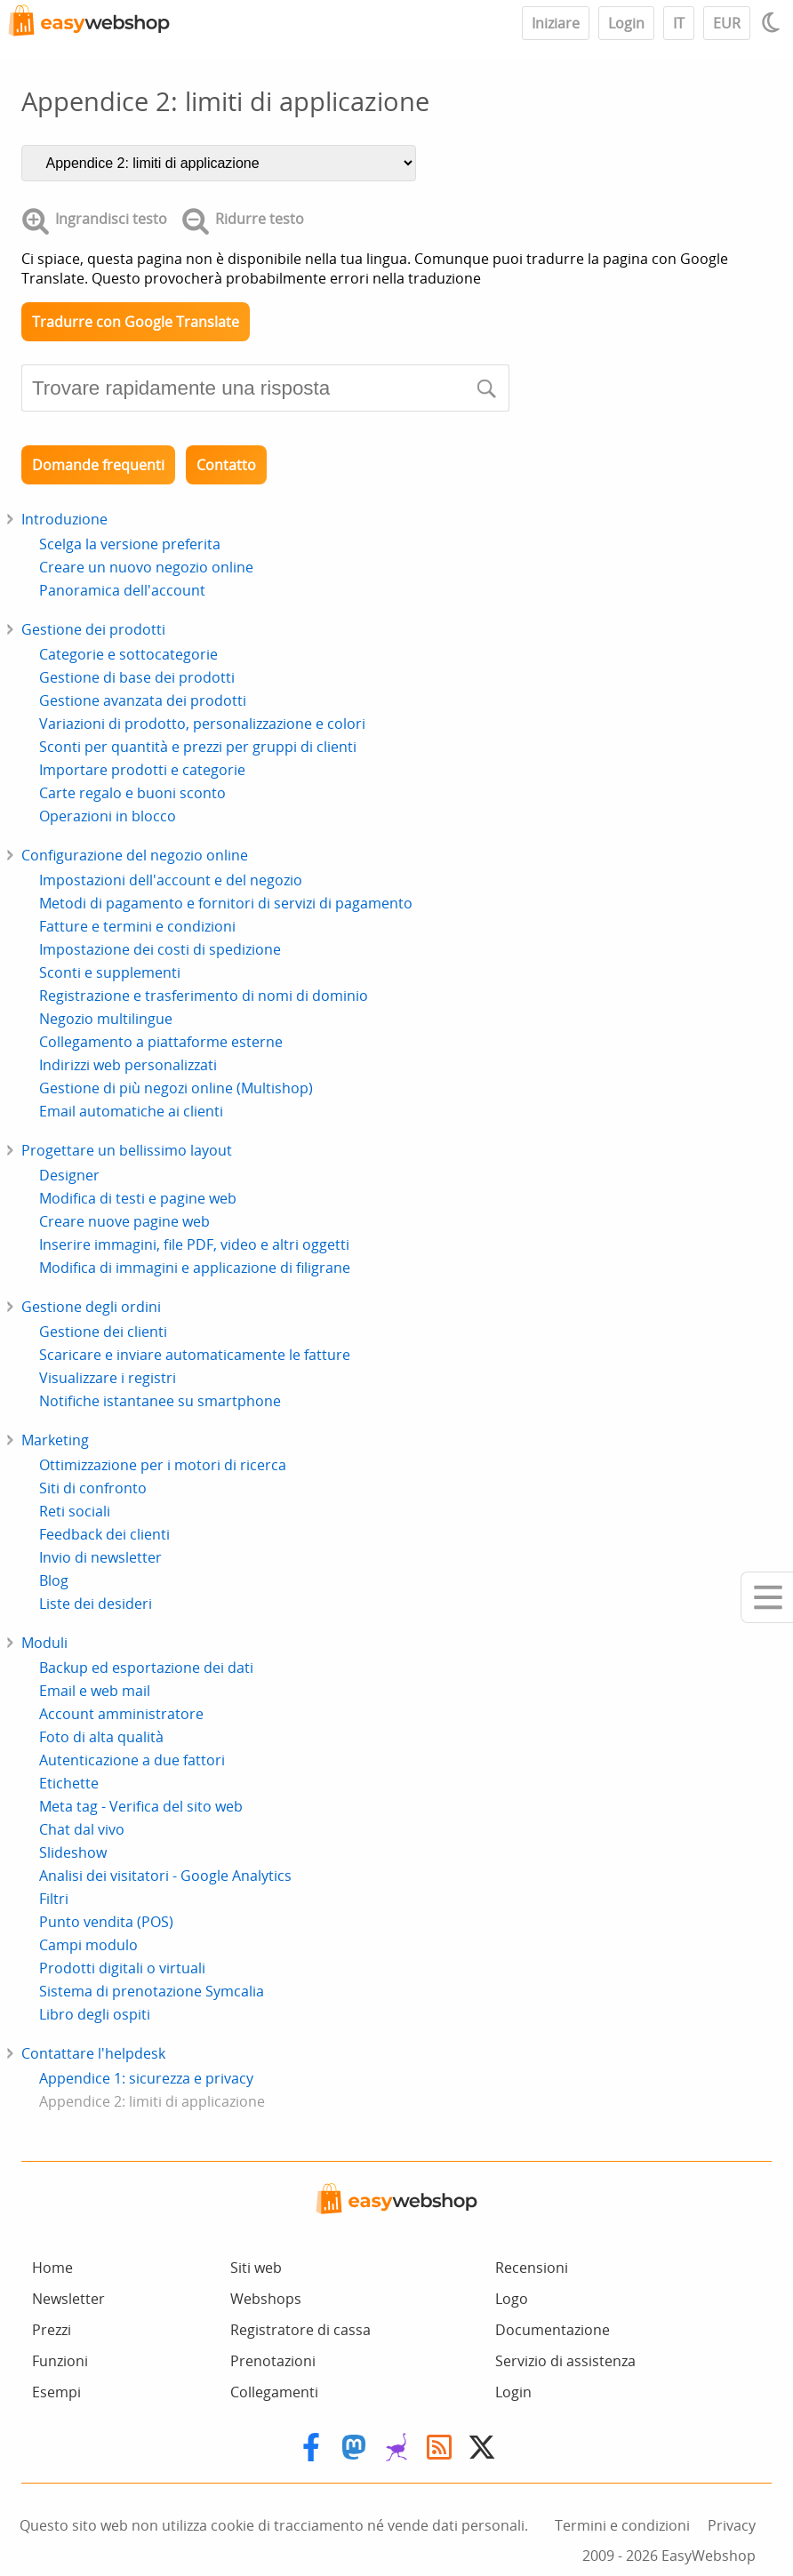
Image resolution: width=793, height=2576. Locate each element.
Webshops (265, 2298)
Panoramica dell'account (122, 590)
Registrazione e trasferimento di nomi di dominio (203, 995)
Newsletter (68, 2298)
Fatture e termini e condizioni (137, 926)
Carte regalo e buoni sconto (132, 793)
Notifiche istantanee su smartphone (160, 1401)
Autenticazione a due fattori (132, 1760)
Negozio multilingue (105, 1018)
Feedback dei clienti (104, 1534)
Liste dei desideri (95, 1603)
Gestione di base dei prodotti (137, 677)
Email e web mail (94, 1690)
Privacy (732, 2525)
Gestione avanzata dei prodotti (142, 700)
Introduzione (64, 519)
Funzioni (60, 2361)
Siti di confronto (93, 1488)
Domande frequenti (98, 465)
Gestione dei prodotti (93, 629)
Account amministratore (121, 1714)
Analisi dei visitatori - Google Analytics (165, 1875)
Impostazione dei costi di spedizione (160, 949)
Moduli (44, 1642)
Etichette (69, 1783)
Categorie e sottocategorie (128, 654)
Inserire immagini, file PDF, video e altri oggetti (194, 1244)
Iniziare (556, 23)
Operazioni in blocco (107, 816)
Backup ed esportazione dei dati (146, 1667)
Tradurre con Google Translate (135, 322)
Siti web (256, 2267)
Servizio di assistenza (565, 2361)
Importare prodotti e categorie (142, 770)
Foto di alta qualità (101, 1737)
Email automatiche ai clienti (131, 1111)
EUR (727, 23)
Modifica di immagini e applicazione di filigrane (194, 1267)
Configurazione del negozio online (134, 855)
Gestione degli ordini (91, 1306)
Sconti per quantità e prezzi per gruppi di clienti (197, 746)
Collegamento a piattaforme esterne (161, 1042)
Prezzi (51, 2330)
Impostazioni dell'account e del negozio (170, 880)
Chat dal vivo (81, 1829)
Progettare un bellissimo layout (126, 1150)
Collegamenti (274, 2392)
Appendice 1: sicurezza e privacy (146, 2078)
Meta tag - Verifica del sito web (141, 1806)
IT (679, 23)
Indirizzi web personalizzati (128, 1065)
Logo (511, 2298)
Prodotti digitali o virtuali (122, 1968)
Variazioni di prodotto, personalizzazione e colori (202, 723)
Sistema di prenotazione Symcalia (151, 1991)
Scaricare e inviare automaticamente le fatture (194, 1354)
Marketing (55, 1440)
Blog (53, 1580)
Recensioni (531, 2267)
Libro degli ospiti (94, 2014)
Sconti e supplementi (109, 972)
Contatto (226, 465)
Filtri (53, 1898)
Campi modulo (88, 1945)
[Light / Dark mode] (773, 22)
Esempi (56, 2392)
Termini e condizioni (622, 2525)
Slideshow (73, 1852)
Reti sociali (74, 1511)
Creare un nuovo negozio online (146, 567)
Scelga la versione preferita (129, 544)
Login (626, 23)
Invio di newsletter (100, 1557)
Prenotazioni (273, 2361)
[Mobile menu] (767, 1597)
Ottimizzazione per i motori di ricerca (162, 1465)
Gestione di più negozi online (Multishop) (176, 1088)
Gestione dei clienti (103, 1331)
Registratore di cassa (300, 2330)
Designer (69, 1175)
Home (52, 2267)
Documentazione (552, 2330)
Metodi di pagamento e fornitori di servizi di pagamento (226, 903)
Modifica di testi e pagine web (137, 1198)
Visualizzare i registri (107, 1378)
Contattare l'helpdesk (93, 2053)
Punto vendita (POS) (106, 1922)
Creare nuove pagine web (124, 1221)
